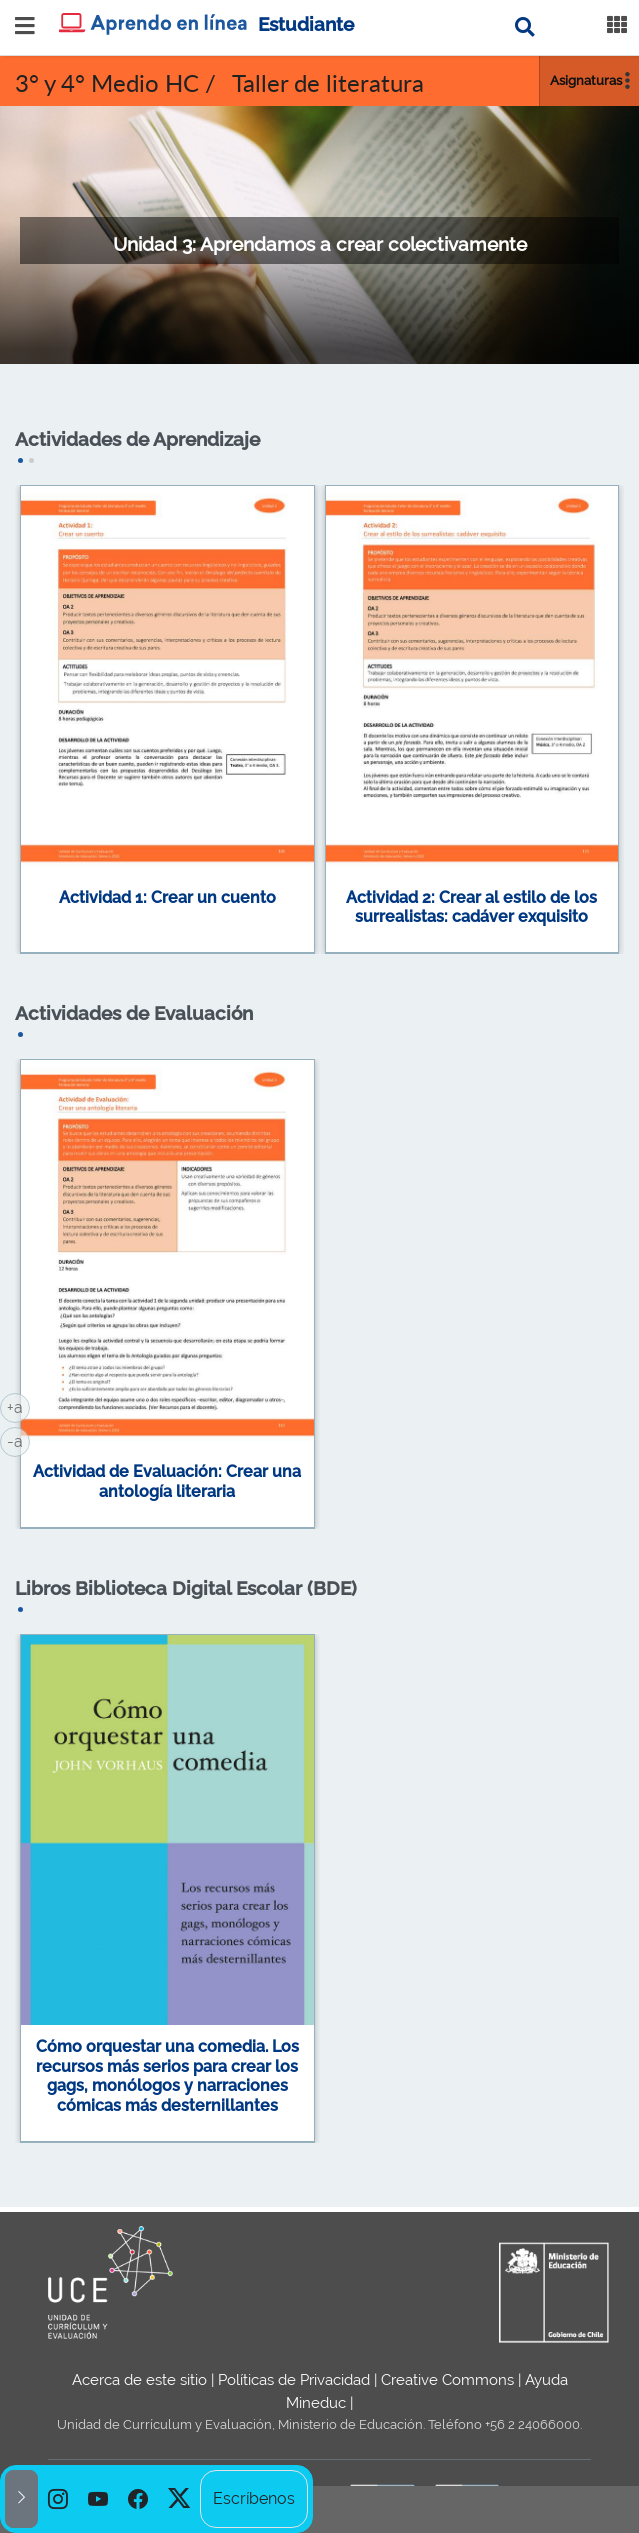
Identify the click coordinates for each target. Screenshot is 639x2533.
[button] (21, 2499)
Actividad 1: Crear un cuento (167, 897)
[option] (58, 2499)
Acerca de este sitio (139, 2380)
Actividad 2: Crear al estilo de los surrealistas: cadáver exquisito (471, 907)
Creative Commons (447, 2380)
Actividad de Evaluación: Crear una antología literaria (167, 1481)
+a (18, 1406)
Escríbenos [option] (254, 2498)
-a (18, 1440)
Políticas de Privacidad (294, 2380)
